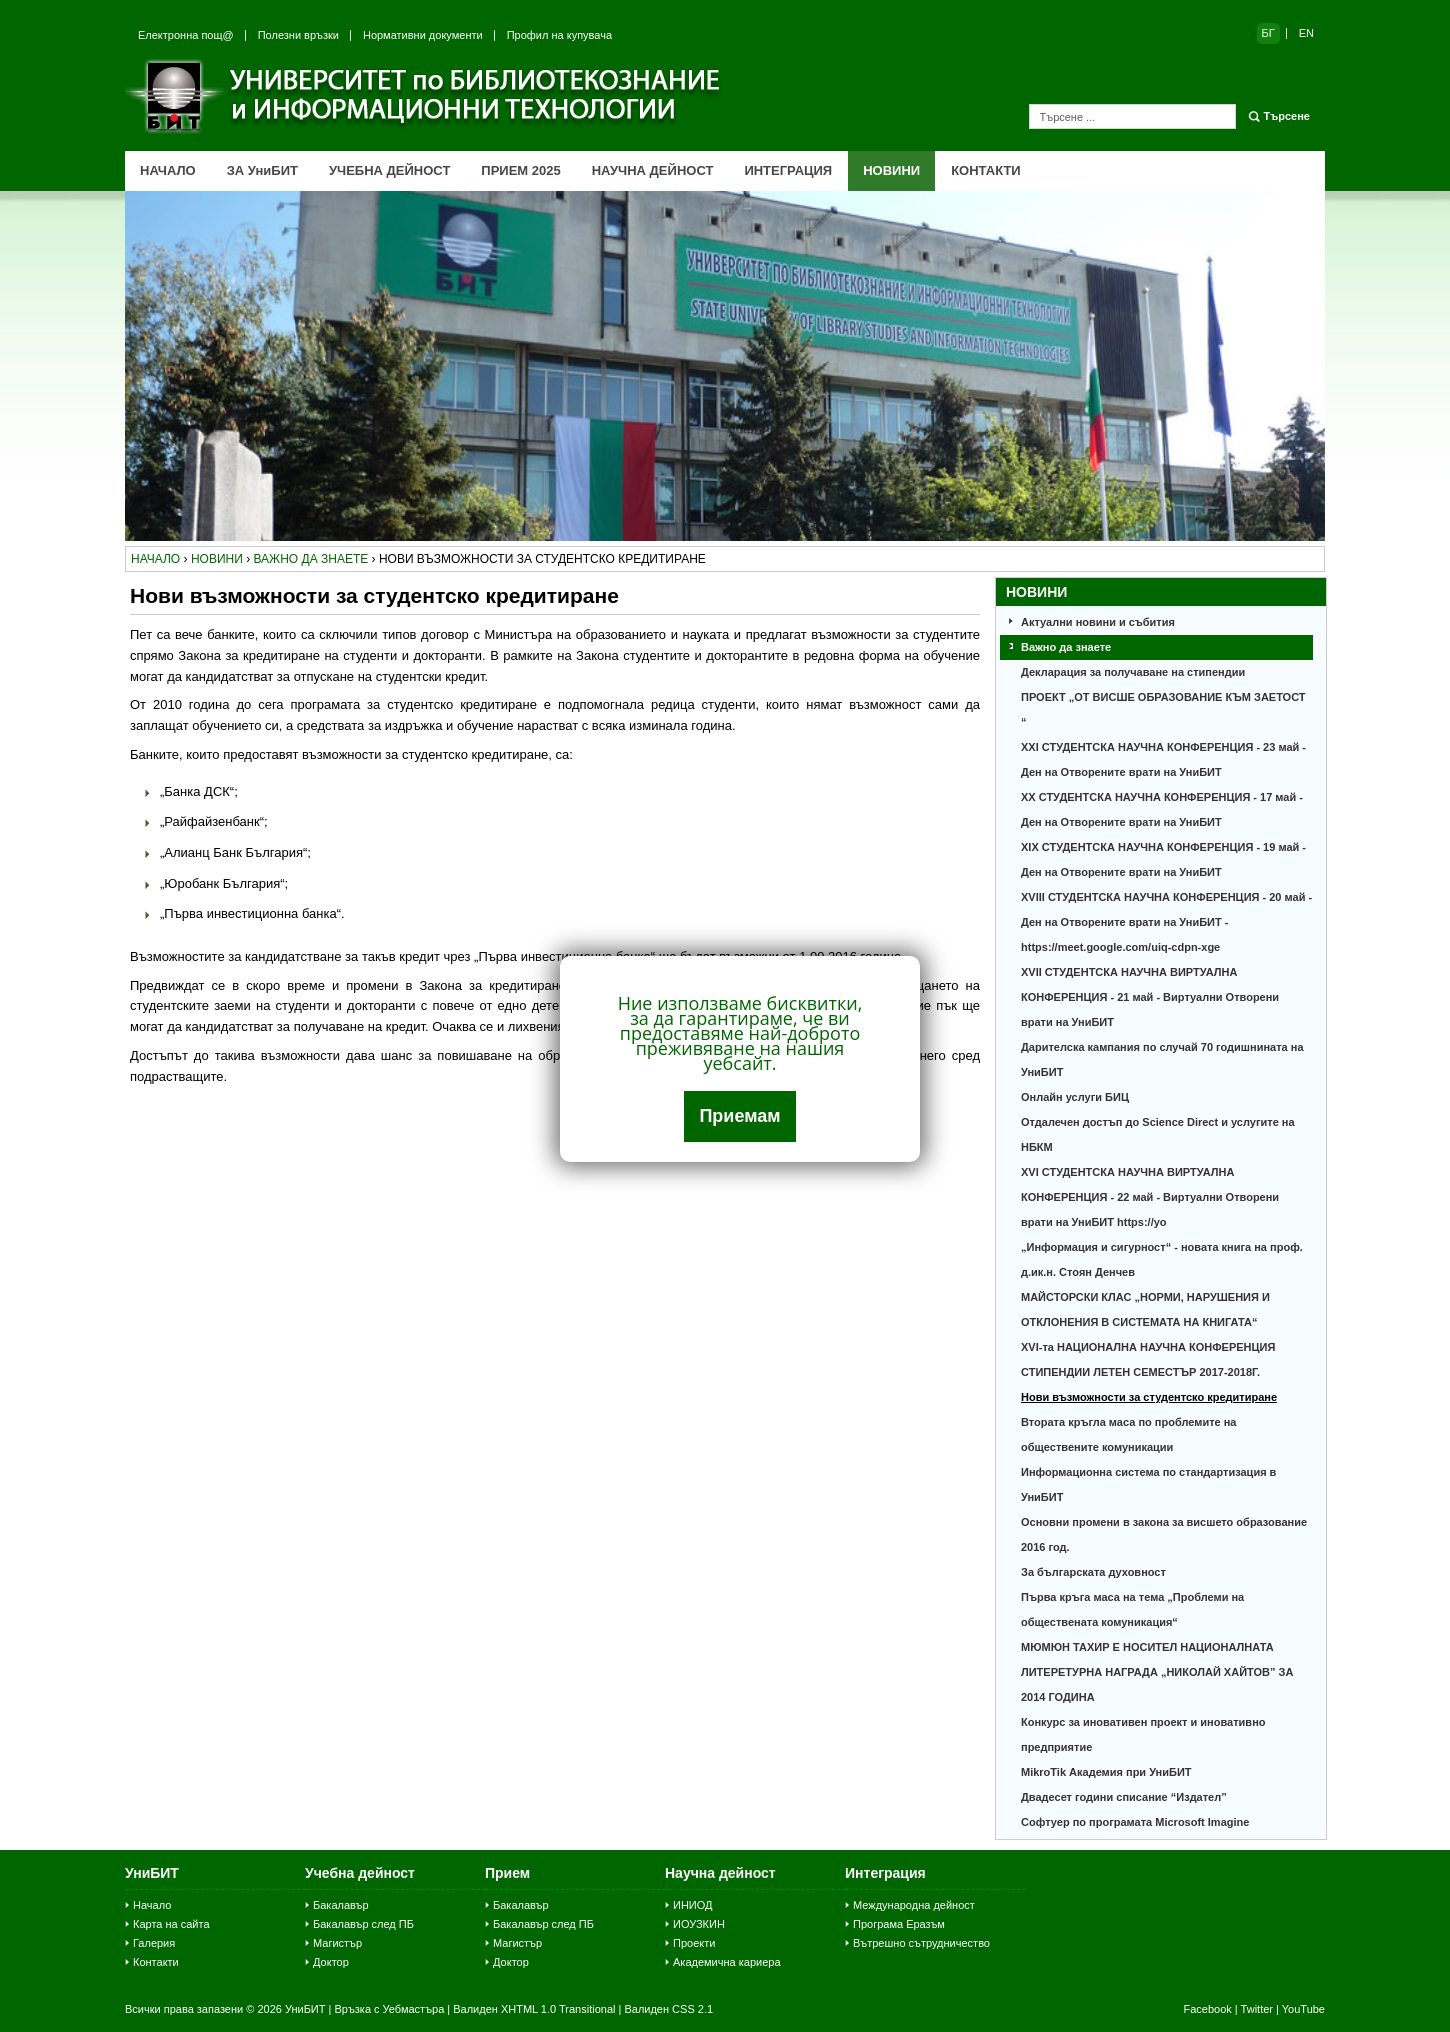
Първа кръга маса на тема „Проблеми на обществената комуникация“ (1132, 1609)
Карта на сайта (171, 1924)
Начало (152, 1905)
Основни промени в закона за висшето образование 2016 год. (1164, 1534)
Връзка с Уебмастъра (389, 2009)
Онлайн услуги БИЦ (1075, 1097)
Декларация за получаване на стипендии (1133, 672)
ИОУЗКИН (699, 1924)
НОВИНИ (891, 170)
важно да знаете (310, 559)
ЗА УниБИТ (262, 170)
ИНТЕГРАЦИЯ (788, 170)
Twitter (1257, 2009)
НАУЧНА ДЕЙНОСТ (653, 170)
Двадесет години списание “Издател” (1124, 1797)
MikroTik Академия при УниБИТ (1106, 1772)
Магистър (337, 1943)
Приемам (739, 1116)
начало (155, 559)
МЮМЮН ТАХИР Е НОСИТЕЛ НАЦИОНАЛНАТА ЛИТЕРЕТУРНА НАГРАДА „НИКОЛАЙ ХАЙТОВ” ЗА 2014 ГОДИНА (1157, 1672)
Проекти (694, 1943)
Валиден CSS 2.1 (668, 2009)
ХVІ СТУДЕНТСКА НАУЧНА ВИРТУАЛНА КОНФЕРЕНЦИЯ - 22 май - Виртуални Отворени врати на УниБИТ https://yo (1150, 1197)
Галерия (154, 1943)
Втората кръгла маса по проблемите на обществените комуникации (1128, 1434)
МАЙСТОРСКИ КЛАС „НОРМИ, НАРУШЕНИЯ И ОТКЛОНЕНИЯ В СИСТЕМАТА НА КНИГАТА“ (1145, 1309)
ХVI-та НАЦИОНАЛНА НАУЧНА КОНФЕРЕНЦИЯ (1148, 1347)
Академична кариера (727, 1962)
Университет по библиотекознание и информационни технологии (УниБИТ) (425, 96)
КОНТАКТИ (986, 170)
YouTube (1303, 2009)
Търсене (1287, 116)
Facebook (1207, 2009)
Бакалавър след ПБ (363, 1924)
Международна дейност (914, 1905)
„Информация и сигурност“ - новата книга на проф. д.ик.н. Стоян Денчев (1162, 1259)
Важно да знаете (1066, 647)
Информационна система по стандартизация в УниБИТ (1148, 1484)
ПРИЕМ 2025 (520, 170)
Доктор (331, 1962)
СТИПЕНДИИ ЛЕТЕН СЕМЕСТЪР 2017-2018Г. (1140, 1372)
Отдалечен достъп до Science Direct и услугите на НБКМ (1158, 1134)
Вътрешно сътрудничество (921, 1943)
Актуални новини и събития (1098, 622)
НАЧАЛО (168, 170)
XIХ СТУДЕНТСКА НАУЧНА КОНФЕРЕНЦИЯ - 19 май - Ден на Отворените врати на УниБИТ (1163, 859)
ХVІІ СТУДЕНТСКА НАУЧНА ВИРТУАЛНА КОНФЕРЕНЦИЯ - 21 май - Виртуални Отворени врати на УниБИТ (1150, 997)
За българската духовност (1093, 1572)
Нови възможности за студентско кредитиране (1149, 1397)
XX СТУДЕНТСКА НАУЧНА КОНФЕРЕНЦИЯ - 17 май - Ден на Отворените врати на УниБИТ (1162, 809)
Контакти (156, 1962)
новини (217, 559)
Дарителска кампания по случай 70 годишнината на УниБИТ (1162, 1059)
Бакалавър (341, 1905)
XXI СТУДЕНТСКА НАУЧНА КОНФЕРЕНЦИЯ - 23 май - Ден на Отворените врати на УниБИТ (1163, 759)
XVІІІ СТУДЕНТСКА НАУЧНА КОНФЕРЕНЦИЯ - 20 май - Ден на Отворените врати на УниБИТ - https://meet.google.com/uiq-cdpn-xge (1166, 922)
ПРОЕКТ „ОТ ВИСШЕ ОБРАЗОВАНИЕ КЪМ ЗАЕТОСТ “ (1163, 709)
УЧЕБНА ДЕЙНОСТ (389, 170)
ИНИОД (693, 1905)
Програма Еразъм (899, 1924)
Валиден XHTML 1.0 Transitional (534, 2009)
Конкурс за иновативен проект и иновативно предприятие (1143, 1734)
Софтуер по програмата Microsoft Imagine (1135, 1822)
